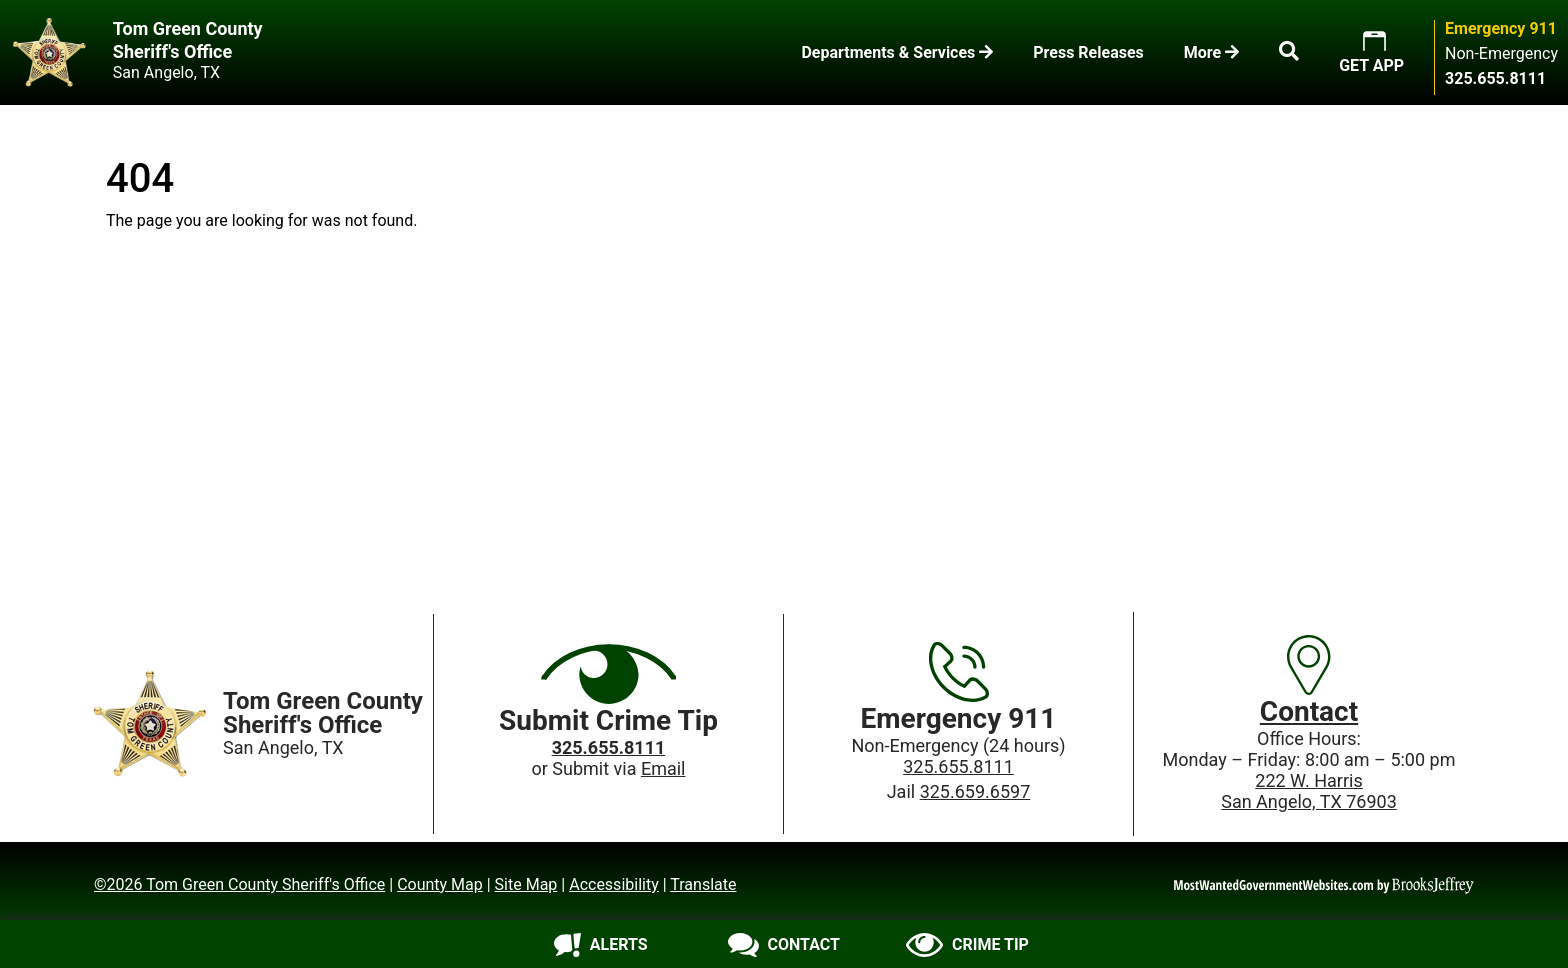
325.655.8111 (958, 766)
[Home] (150, 723)
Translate (703, 884)
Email (663, 768)
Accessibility (614, 884)
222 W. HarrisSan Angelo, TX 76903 (1309, 791)
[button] (1289, 53)
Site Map (526, 884)
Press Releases (1088, 52)
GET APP (1371, 65)
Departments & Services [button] (897, 52)
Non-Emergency (1501, 54)
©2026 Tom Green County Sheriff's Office (239, 884)
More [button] (1211, 52)
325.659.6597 (975, 791)
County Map (440, 884)
